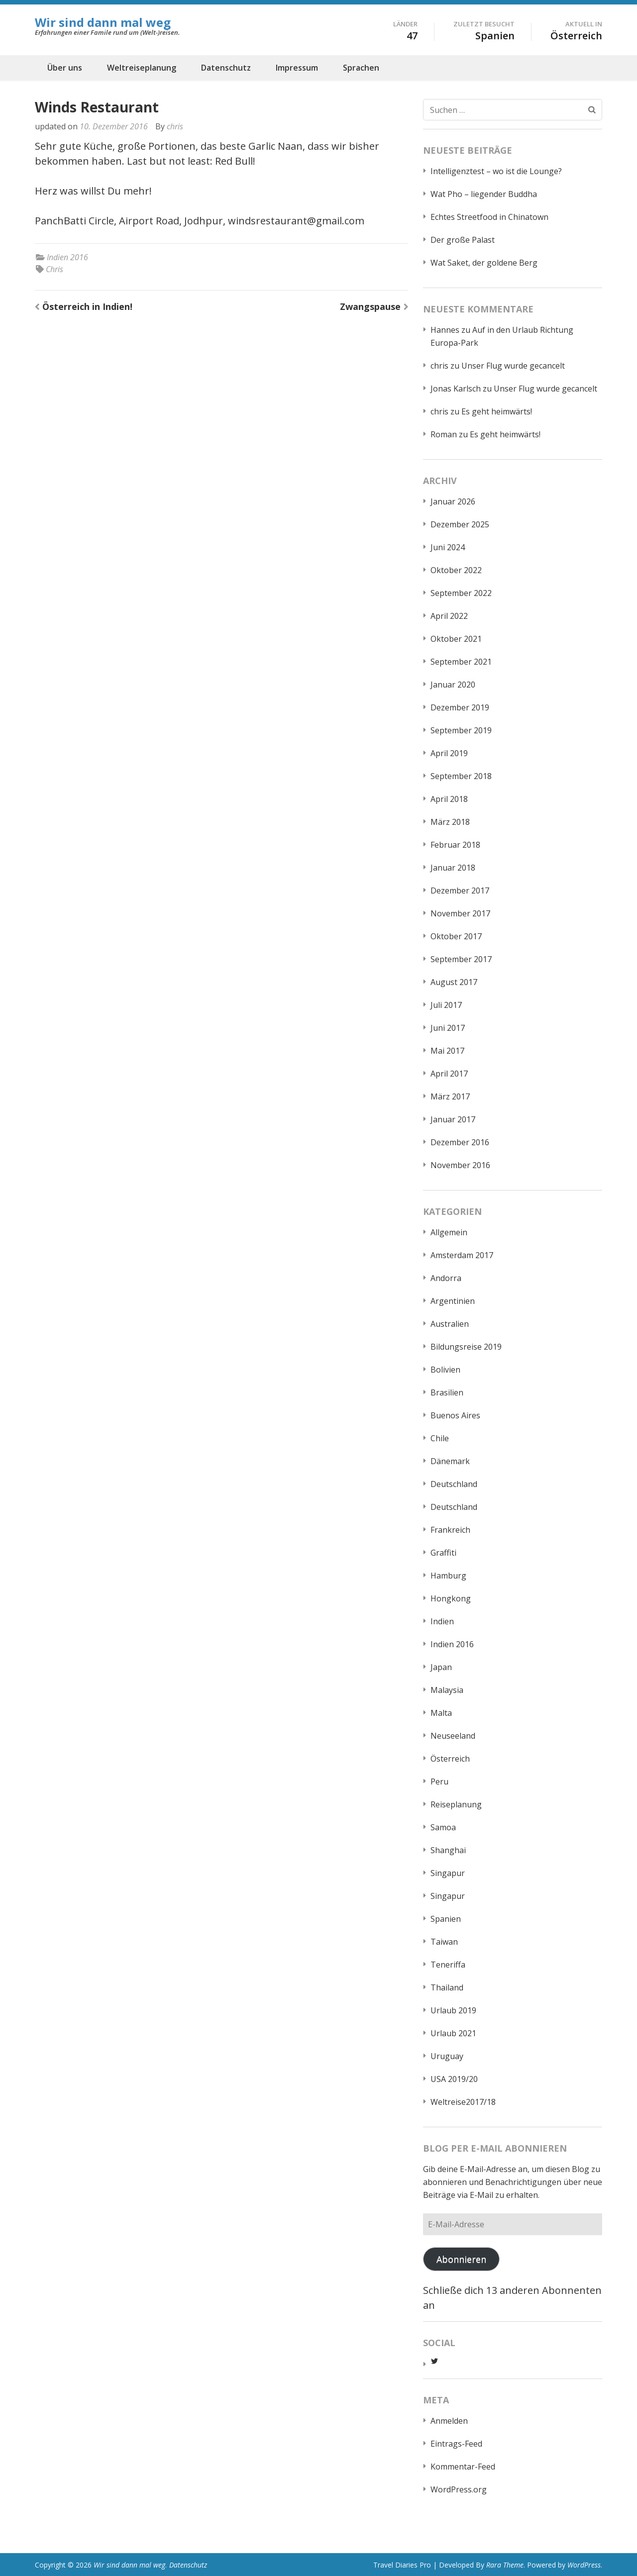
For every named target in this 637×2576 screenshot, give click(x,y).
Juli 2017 (446, 1004)
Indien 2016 (67, 257)
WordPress (584, 2565)
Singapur (447, 1873)
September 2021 (461, 661)
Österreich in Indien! (87, 306)
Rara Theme (505, 2565)
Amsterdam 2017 (461, 1255)
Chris (54, 269)
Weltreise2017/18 (463, 2101)
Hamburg (448, 1575)
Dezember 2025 (459, 524)
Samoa (443, 1827)
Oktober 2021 (456, 638)
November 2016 (460, 1165)
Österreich (450, 1758)
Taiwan (444, 1941)
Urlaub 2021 (453, 2033)
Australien (449, 1323)
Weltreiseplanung (141, 67)
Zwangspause (370, 306)
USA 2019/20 (454, 2079)
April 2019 (449, 753)
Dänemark (450, 1461)
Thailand (446, 1987)
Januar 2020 (452, 684)
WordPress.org (458, 2489)
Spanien (445, 1918)
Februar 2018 (455, 844)
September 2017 (461, 959)
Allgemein (448, 1232)
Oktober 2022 (456, 570)
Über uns (64, 67)
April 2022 (449, 615)
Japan (441, 1667)
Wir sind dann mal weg (103, 22)
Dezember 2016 (459, 1142)
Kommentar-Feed (462, 2466)
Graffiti (443, 1552)
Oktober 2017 (456, 936)
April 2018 (449, 798)
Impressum (297, 67)
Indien (442, 1621)
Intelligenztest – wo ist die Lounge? (496, 171)
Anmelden (449, 2420)
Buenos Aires (455, 1415)
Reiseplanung (456, 1804)
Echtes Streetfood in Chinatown (489, 216)
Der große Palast (462, 239)
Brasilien (446, 1392)
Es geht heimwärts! (496, 411)
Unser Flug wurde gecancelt (513, 365)
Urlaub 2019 (453, 2010)
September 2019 (461, 730)
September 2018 (461, 776)
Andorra (445, 1278)
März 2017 (450, 1096)
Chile (439, 1438)
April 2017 (449, 1073)
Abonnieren (461, 2259)
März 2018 (450, 821)
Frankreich (450, 1529)
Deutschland (453, 1484)
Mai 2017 (447, 1050)
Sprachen (361, 67)
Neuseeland (452, 1735)
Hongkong (450, 1598)
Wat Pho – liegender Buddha (483, 194)
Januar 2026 (452, 501)
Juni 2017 (447, 1027)
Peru (439, 1781)
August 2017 (453, 982)
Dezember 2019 (459, 707)
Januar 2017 (452, 1119)
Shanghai (448, 1850)
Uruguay (446, 2056)
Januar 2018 (452, 867)
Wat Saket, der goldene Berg (483, 262)
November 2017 (460, 913)
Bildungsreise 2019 (466, 1346)
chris (175, 126)
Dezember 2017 (459, 890)
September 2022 (461, 593)
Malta (441, 1712)
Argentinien (452, 1300)
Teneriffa (447, 1964)
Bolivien (445, 1369)
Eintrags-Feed (456, 2443)
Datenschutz (226, 67)
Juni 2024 (447, 547)
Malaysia (446, 1689)
